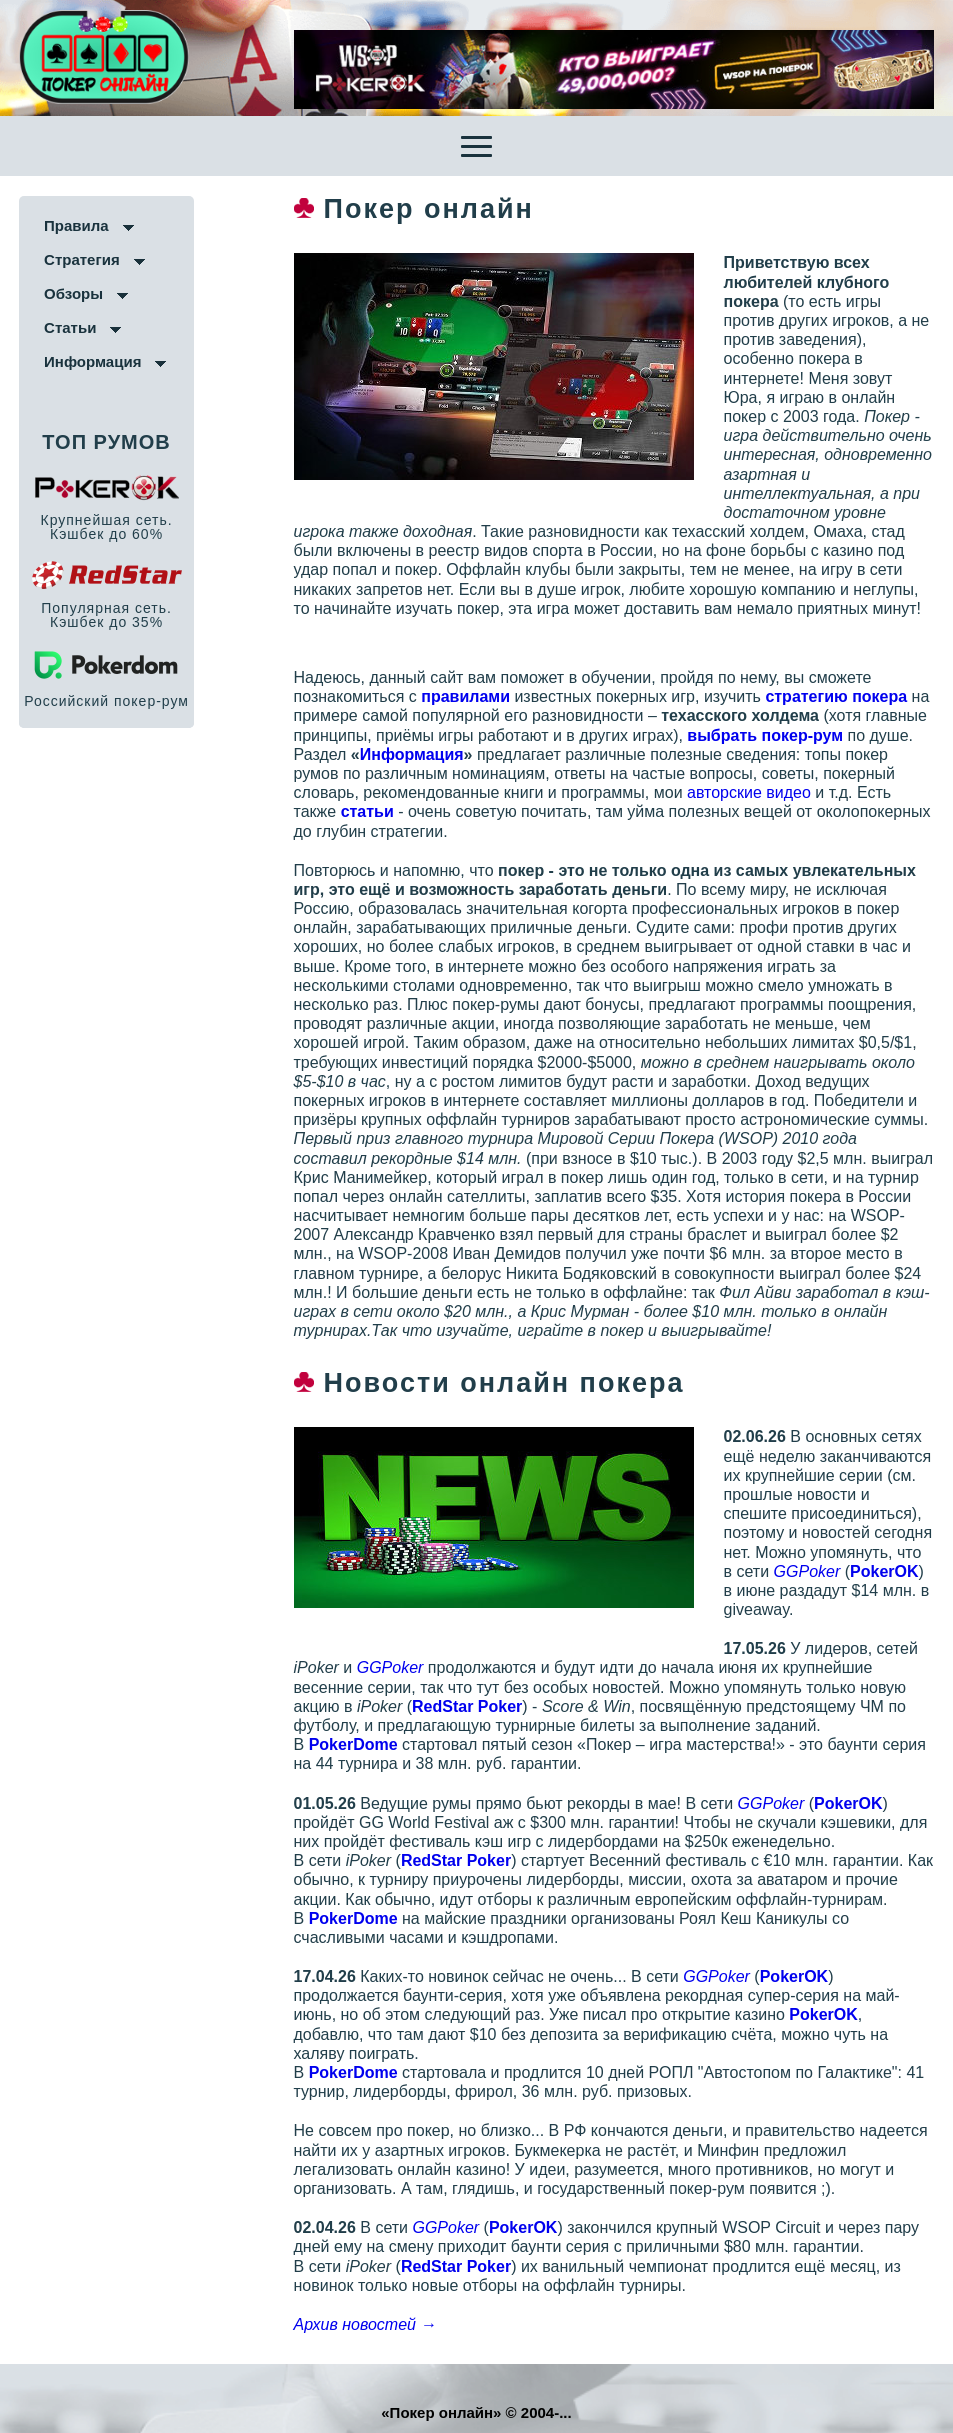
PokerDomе (350, 1744)
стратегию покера (834, 696)
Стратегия (82, 259)
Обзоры (73, 293)
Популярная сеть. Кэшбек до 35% (106, 615)
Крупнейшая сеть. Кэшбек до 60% (107, 527)
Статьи (70, 327)
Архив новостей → (362, 2324)
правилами (463, 696)
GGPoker (791, 1571)
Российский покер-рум (106, 701)
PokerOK (869, 1571)
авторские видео (746, 792)
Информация (92, 361)
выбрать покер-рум (763, 735)
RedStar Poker (465, 1706)
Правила (76, 225)
